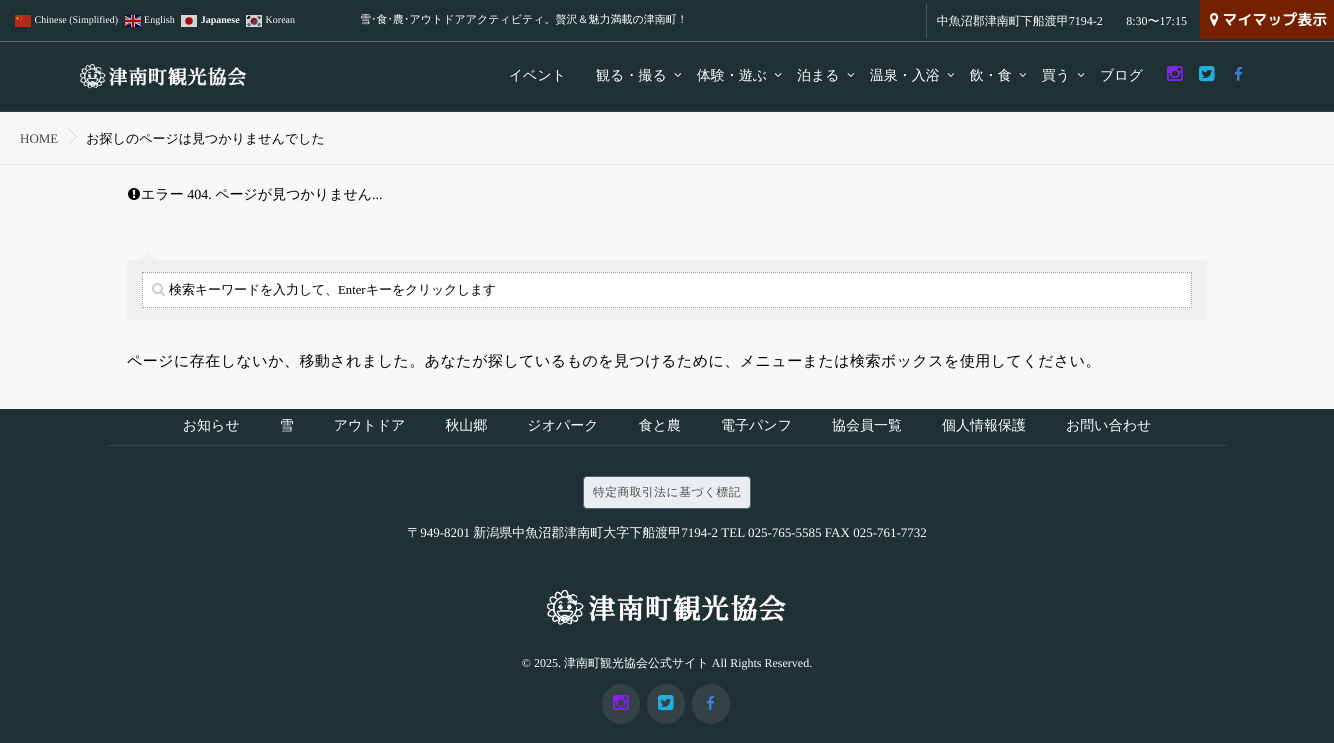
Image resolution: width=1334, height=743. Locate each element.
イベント (537, 76)
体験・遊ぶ (732, 76)
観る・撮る (631, 76)
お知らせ (211, 428)
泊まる (818, 76)
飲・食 (991, 76)
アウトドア (370, 428)
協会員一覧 (867, 428)
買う (1056, 76)
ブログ (1121, 76)
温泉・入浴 (905, 76)
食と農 (660, 428)
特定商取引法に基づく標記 (667, 496)
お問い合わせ (1108, 428)
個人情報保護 (984, 428)
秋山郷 (466, 428)
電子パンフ (756, 428)
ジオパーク (562, 428)
